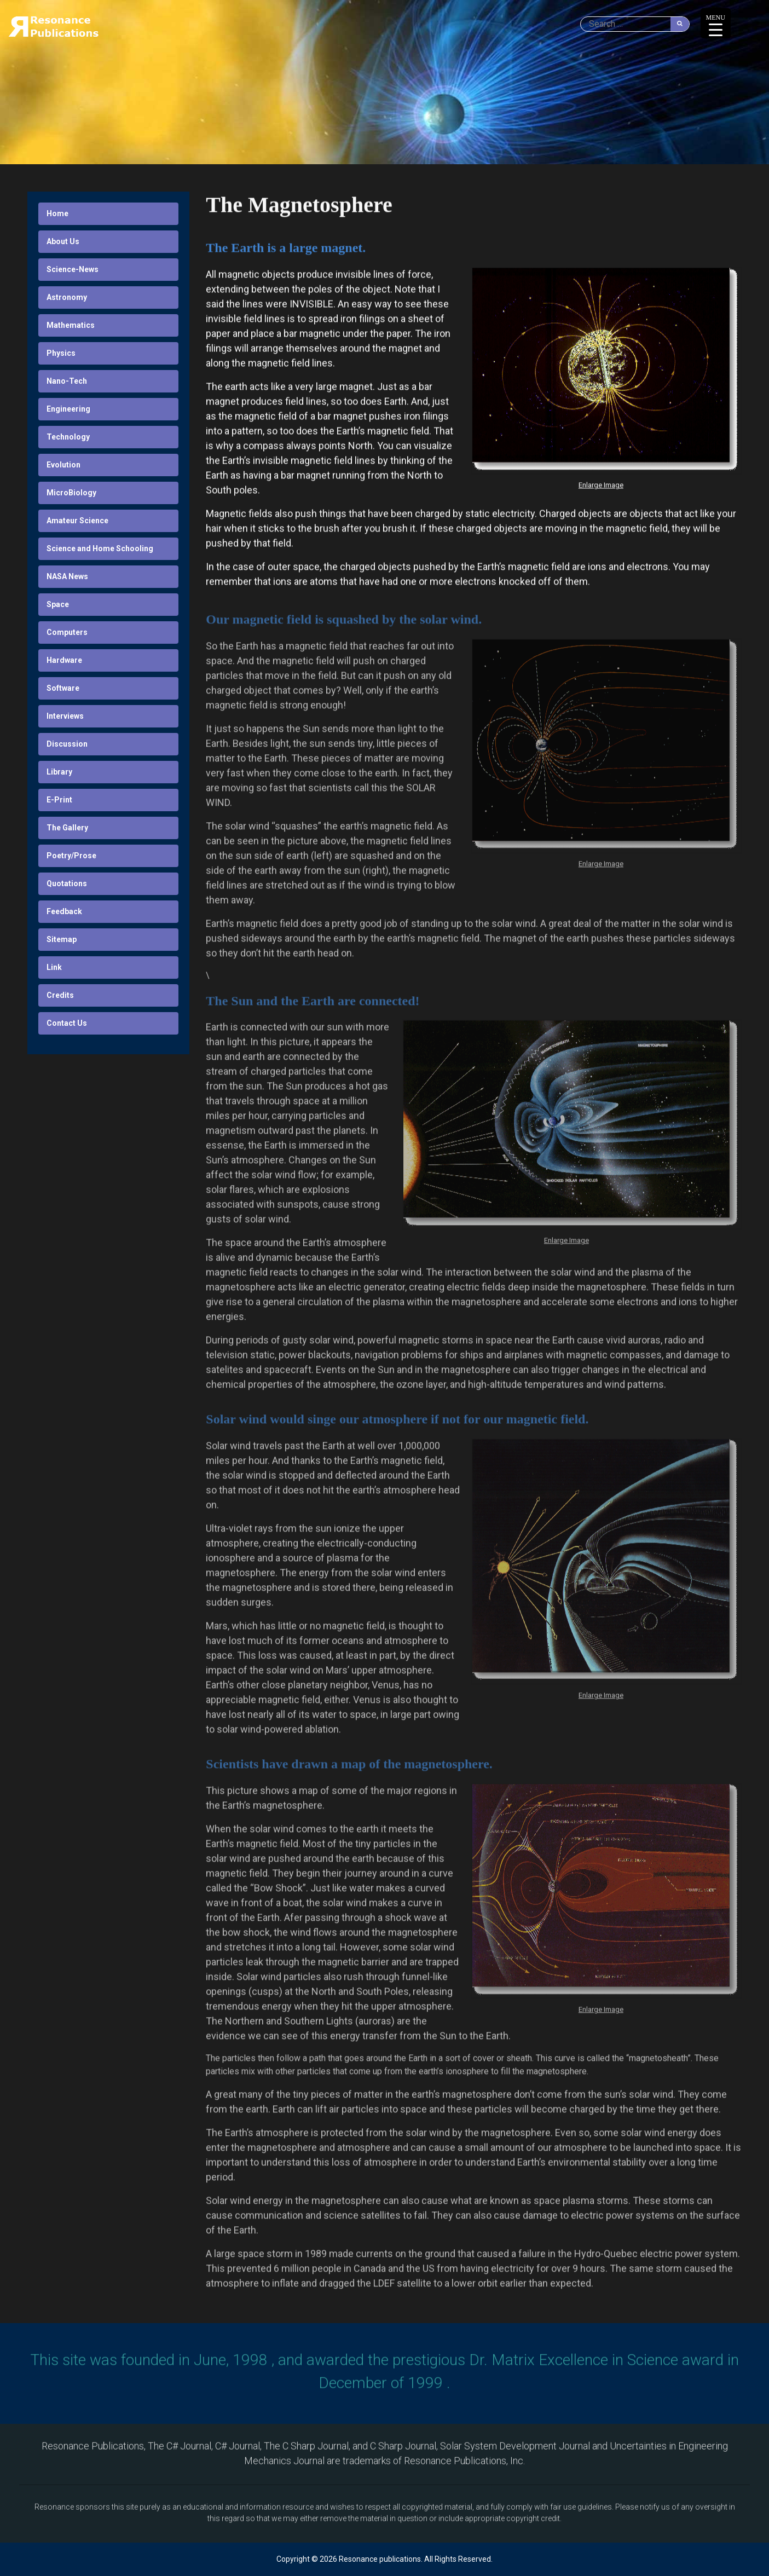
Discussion (67, 744)
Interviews (65, 716)
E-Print (59, 799)
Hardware (64, 660)
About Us (63, 241)
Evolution (63, 464)
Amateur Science (77, 520)
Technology (68, 436)
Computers (67, 632)
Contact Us (67, 1023)
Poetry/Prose (71, 855)
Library (59, 771)
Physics (61, 353)
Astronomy (67, 297)
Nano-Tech (67, 381)
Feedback (64, 911)
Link (54, 967)
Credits (60, 995)
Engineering (68, 409)
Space (58, 604)
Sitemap (62, 939)
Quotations (67, 883)
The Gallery (67, 827)
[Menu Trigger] (716, 23)
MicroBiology (71, 492)
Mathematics (71, 325)
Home (57, 213)
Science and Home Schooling (100, 548)
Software (63, 688)
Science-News (73, 269)
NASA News (67, 576)
